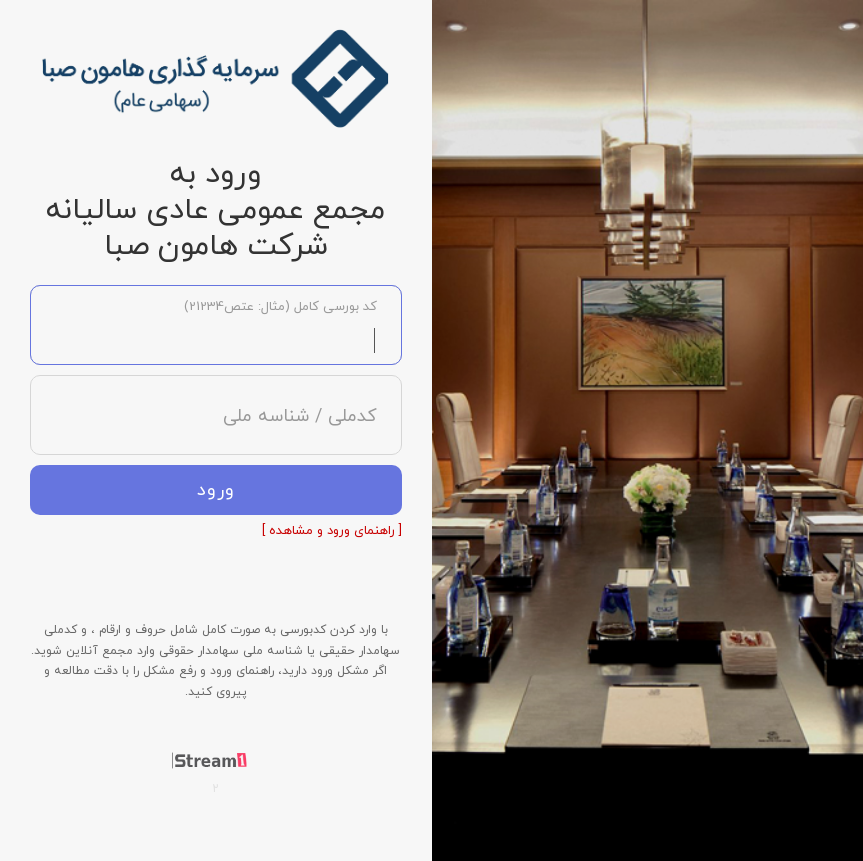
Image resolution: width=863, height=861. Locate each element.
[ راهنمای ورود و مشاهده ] (332, 531)
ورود (216, 490)
